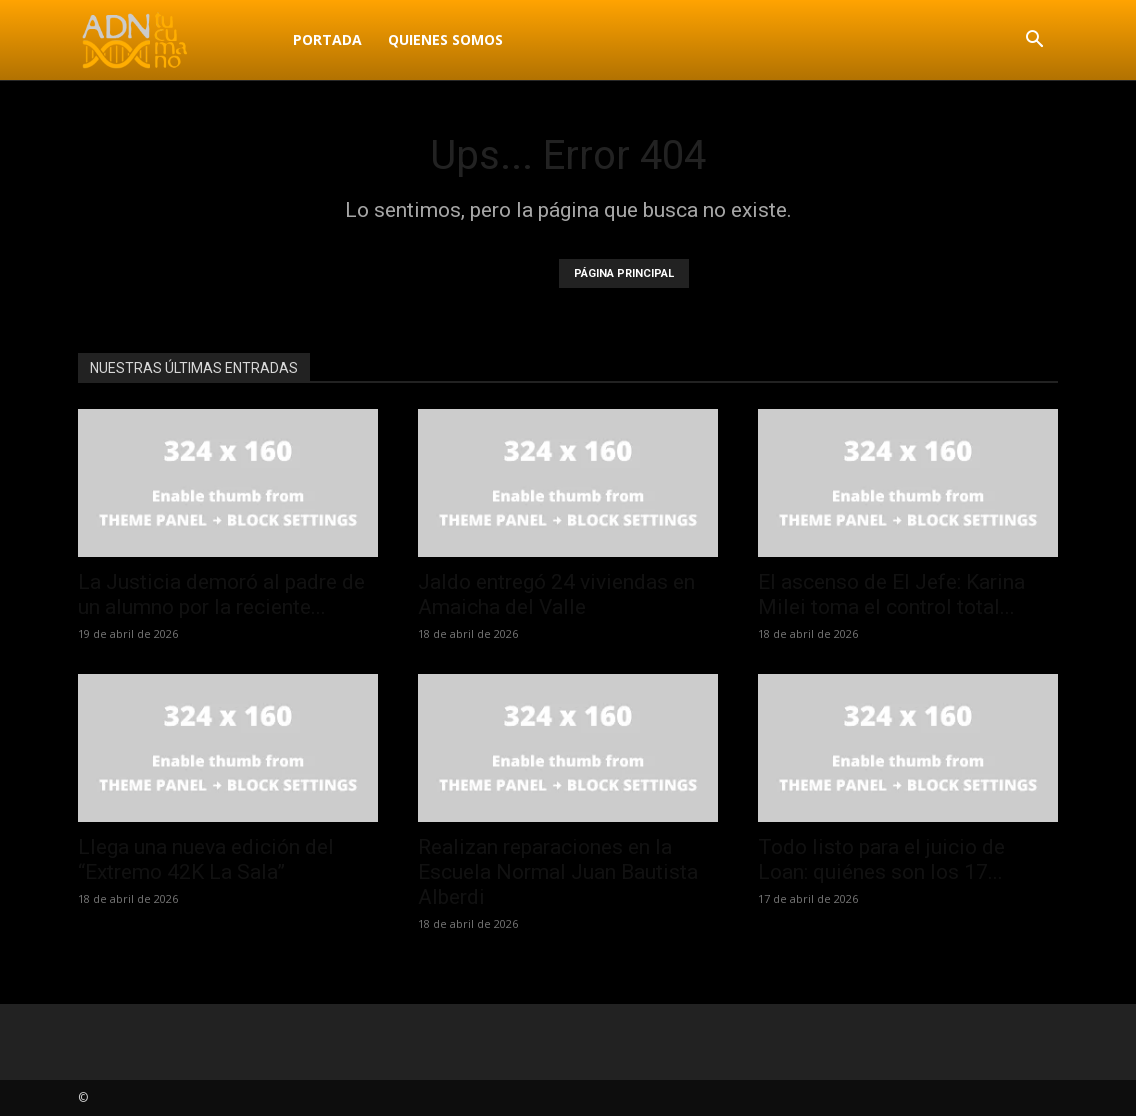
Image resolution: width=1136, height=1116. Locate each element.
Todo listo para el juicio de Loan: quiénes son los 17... (881, 859)
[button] (1034, 41)
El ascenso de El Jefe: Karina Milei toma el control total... (891, 594)
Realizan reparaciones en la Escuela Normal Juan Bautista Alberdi (558, 872)
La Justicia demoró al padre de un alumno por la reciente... (221, 594)
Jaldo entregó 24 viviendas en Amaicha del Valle (556, 594)
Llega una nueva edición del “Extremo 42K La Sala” (206, 859)
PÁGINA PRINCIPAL (624, 273)
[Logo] (179, 40)
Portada (327, 39)
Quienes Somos (445, 39)
